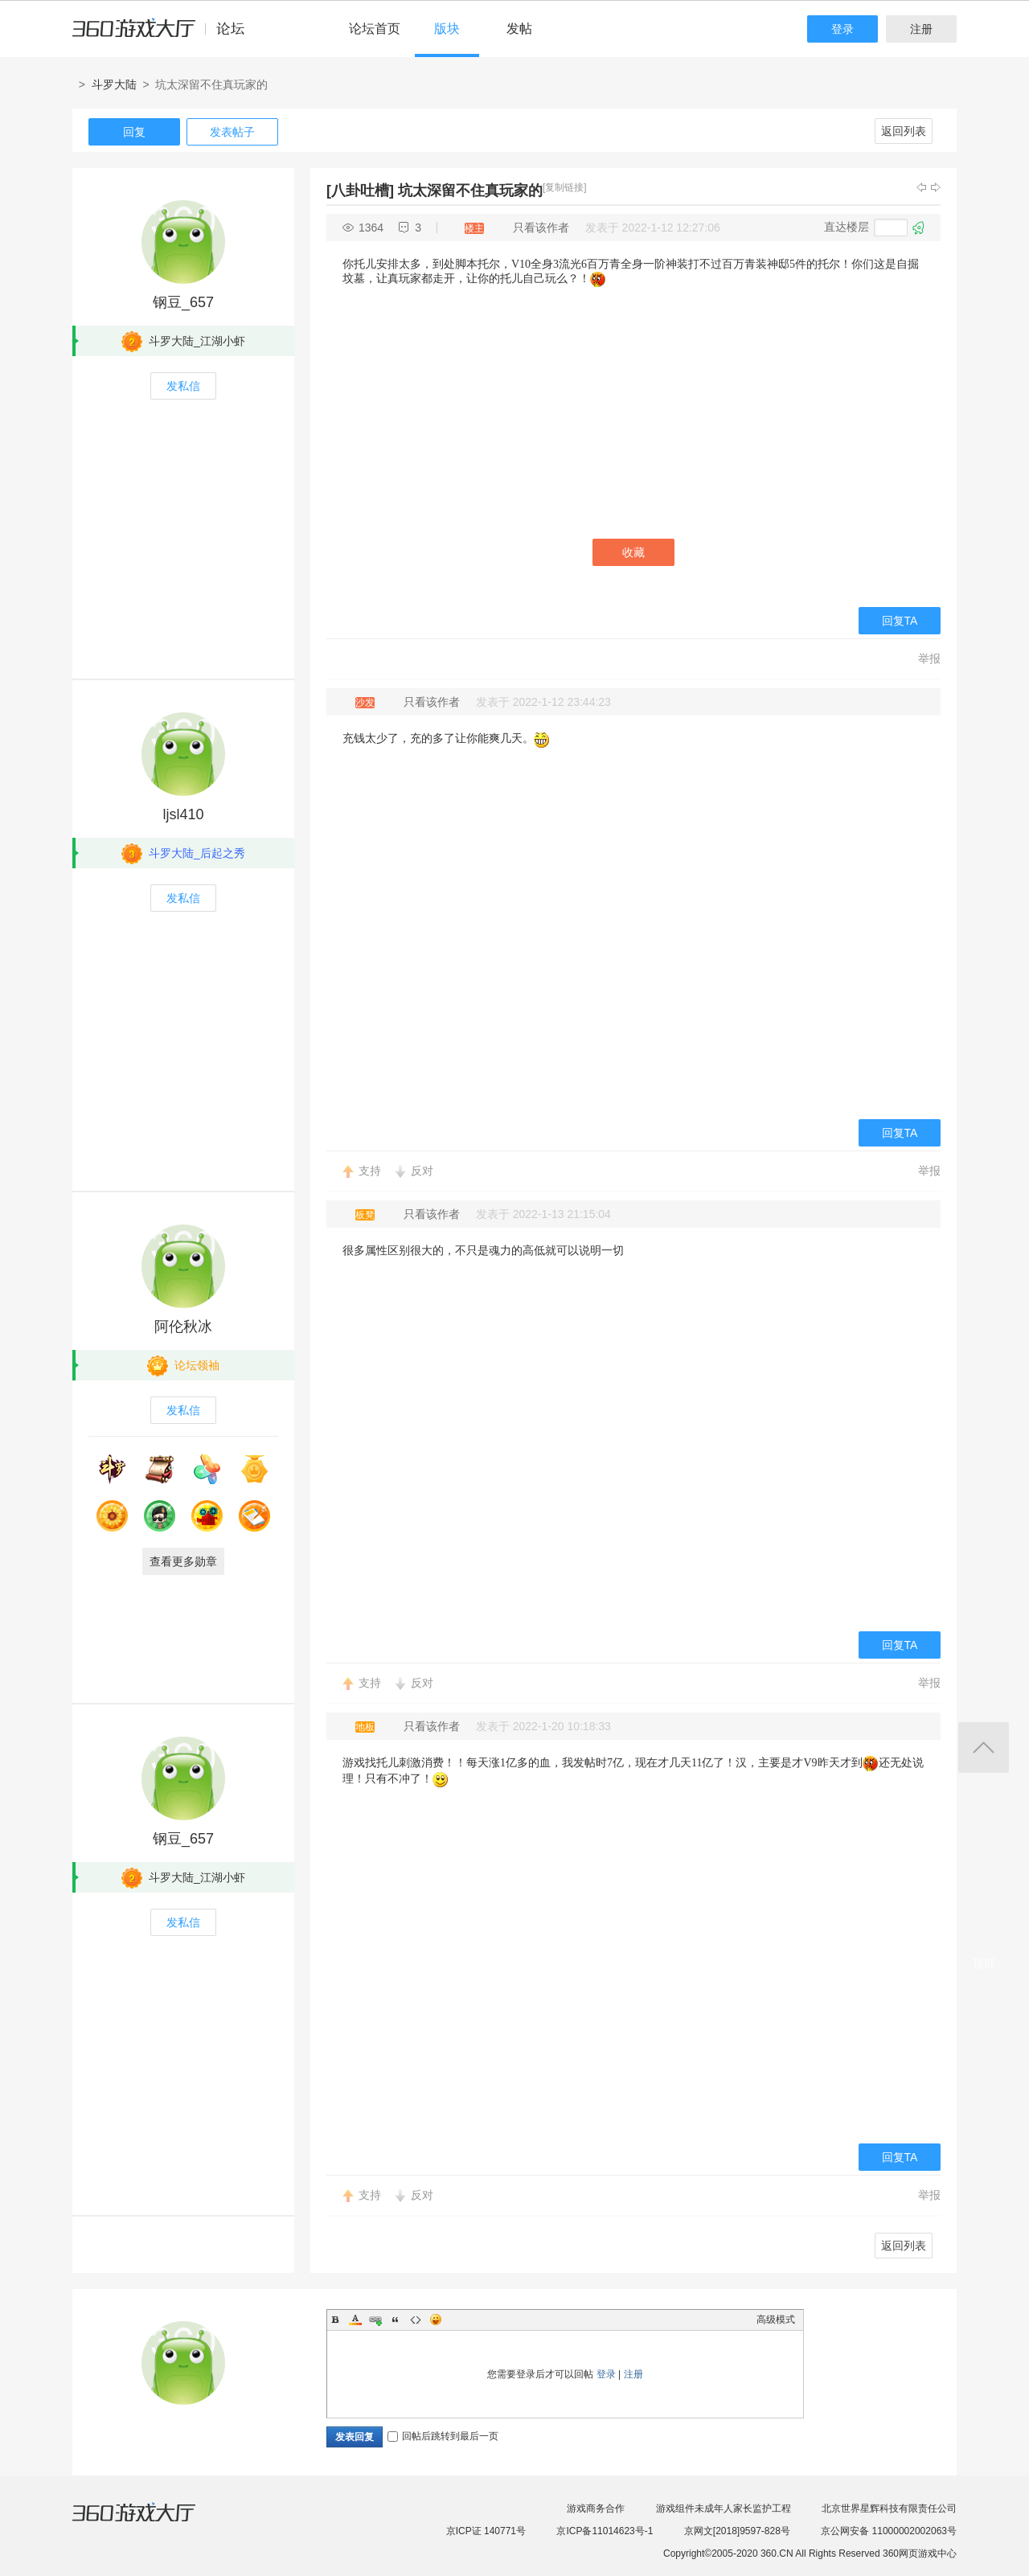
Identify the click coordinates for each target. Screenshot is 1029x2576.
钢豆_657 (183, 302)
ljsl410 (182, 814)
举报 (929, 658)
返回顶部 (983, 1747)
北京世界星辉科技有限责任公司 (889, 2508)
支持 (370, 1170)
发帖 (519, 28)
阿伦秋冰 (183, 1327)
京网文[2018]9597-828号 (737, 2531)
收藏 (633, 552)
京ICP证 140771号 (486, 2531)
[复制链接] (565, 187)
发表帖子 (232, 131)
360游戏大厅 (150, 2522)
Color (355, 2319)
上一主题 (921, 187)
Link (375, 2319)
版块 (447, 28)
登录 (842, 29)
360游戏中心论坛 (165, 35)
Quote (395, 2319)
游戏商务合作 (596, 2508)
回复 (134, 131)
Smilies (436, 2319)
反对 (422, 1170)
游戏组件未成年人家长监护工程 (723, 2508)
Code (416, 2319)
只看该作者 (541, 227)
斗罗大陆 (114, 84)
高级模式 (775, 2319)
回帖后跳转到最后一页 (442, 2436)
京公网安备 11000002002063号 (889, 2531)
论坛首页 (374, 28)
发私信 (183, 385)
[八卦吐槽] (360, 191)
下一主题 (936, 187)
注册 (921, 29)
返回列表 (903, 131)
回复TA (900, 620)
